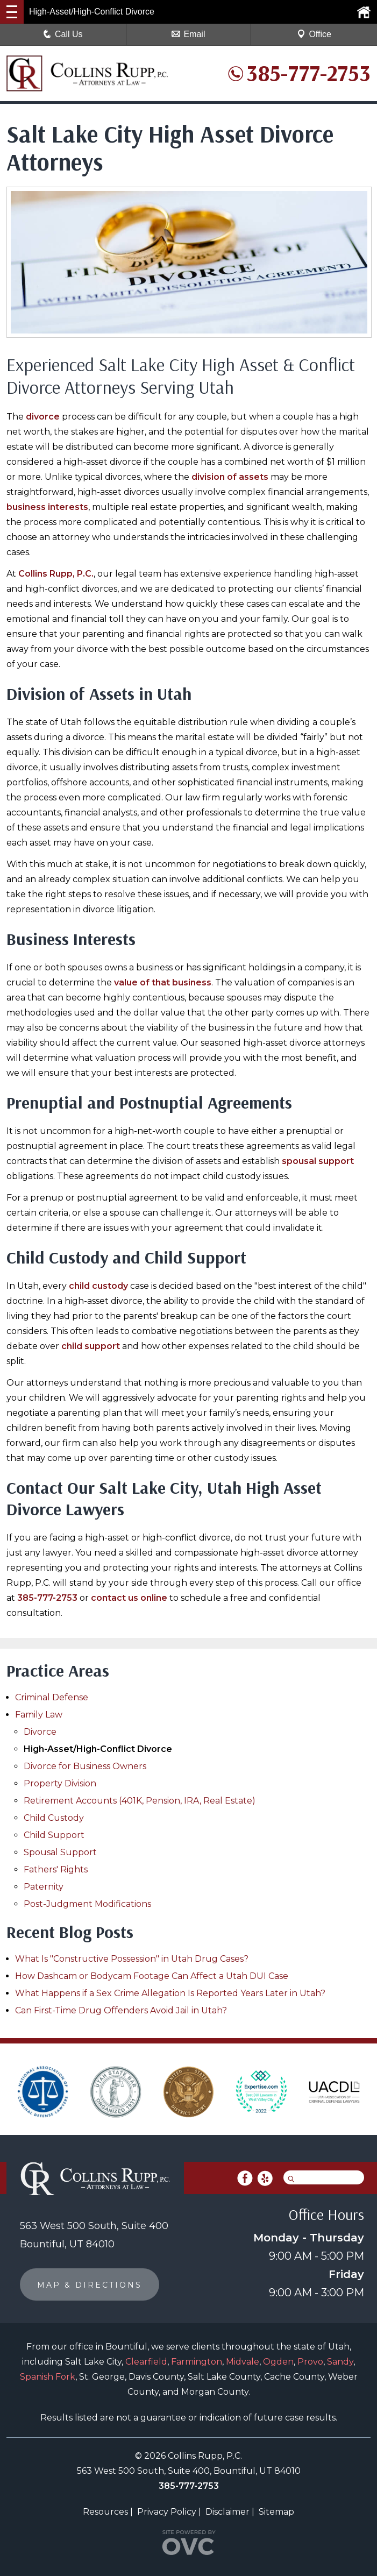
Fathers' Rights (56, 1869)
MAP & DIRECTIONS (89, 2285)
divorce (43, 416)
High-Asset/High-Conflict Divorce (98, 1749)
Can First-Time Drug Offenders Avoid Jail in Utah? (121, 2010)
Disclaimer (227, 2512)
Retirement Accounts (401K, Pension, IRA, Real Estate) (139, 1801)
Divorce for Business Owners (85, 1766)
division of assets (229, 477)
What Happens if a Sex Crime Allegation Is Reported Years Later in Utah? (170, 1993)
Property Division (60, 1783)
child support (90, 1346)
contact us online (129, 1598)
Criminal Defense (51, 1697)
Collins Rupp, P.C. (56, 574)
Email (188, 34)
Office (314, 34)
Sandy (340, 2362)
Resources (105, 2512)
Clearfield (146, 2362)
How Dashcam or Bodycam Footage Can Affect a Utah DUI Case (151, 1976)
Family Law (38, 1714)
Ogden (278, 2362)
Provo (310, 2362)
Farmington (196, 2362)
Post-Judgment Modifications (87, 1904)
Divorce (40, 1732)
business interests (47, 507)
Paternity (43, 1887)
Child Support (54, 1835)
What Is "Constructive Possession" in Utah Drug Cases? (131, 1959)
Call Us (63, 34)
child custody (98, 1286)
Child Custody (54, 1818)
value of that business (162, 982)
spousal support (318, 1161)
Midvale (242, 2362)
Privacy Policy (166, 2512)
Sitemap (276, 2512)
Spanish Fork (47, 2377)
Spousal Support (60, 1852)
